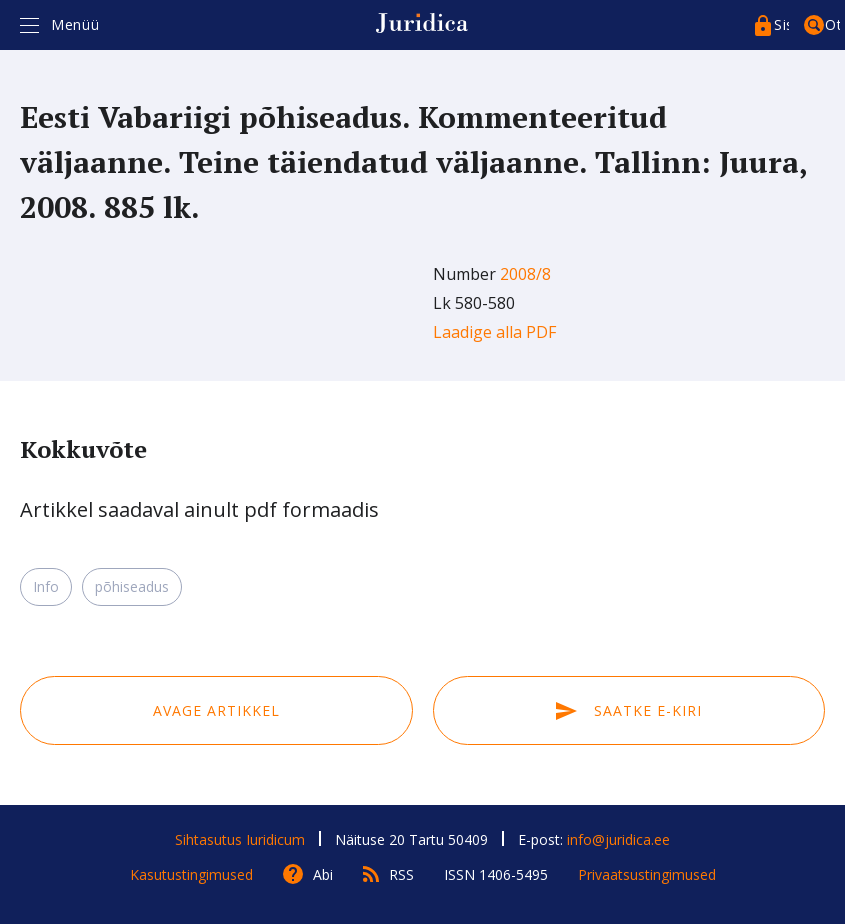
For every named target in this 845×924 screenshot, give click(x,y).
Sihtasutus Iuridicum (240, 839)
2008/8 (525, 274)
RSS (401, 874)
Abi (323, 874)
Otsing (832, 24)
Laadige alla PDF (494, 332)
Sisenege (781, 24)
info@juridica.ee (618, 839)
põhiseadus (132, 586)
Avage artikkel (216, 710)
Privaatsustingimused (647, 874)
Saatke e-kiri (629, 710)
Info (46, 586)
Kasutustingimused (191, 874)
